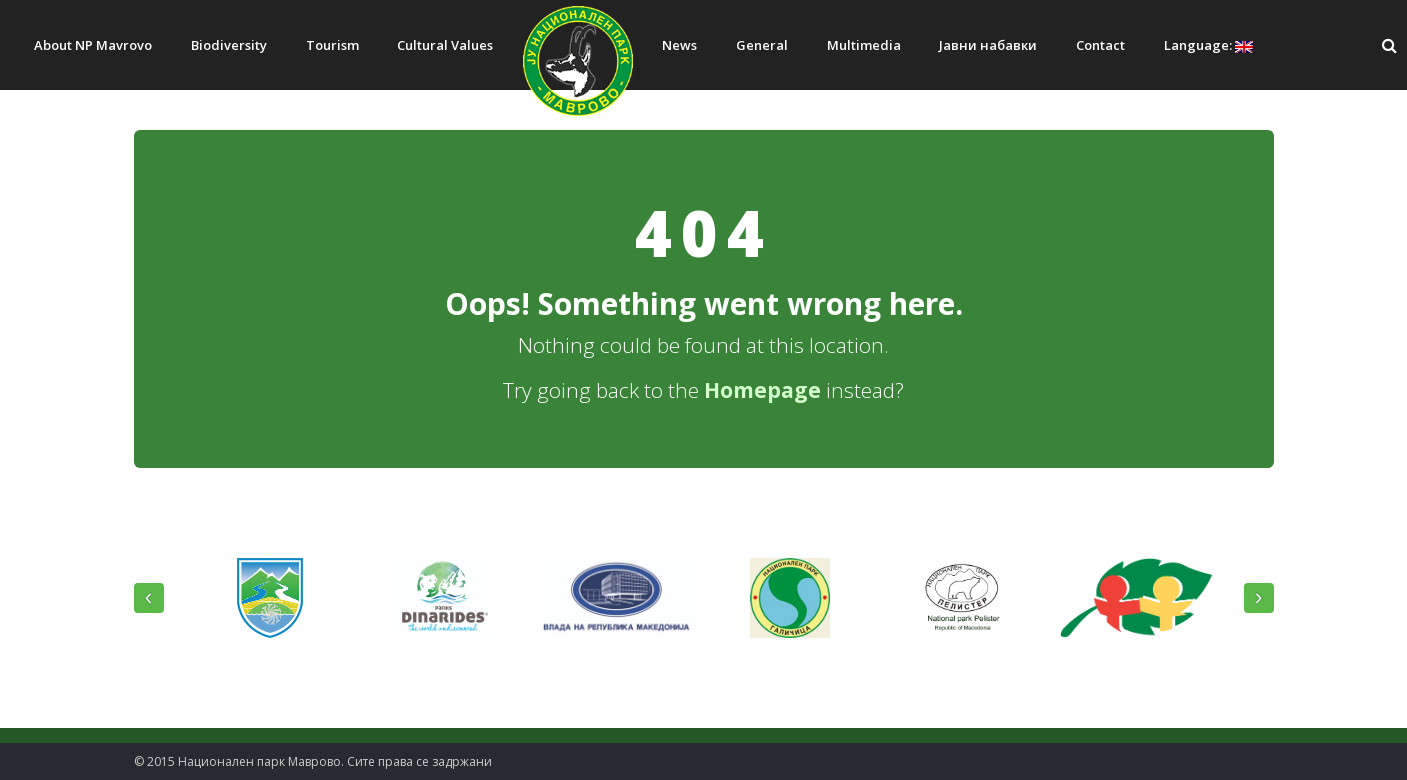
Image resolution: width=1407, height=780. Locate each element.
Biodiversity (229, 45)
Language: (1208, 45)
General (762, 45)
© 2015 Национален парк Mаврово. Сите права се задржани (313, 761)
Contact (1100, 45)
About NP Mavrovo (93, 45)
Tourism (332, 45)
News (679, 45)
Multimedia (864, 45)
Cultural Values (445, 45)
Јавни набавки (988, 45)
